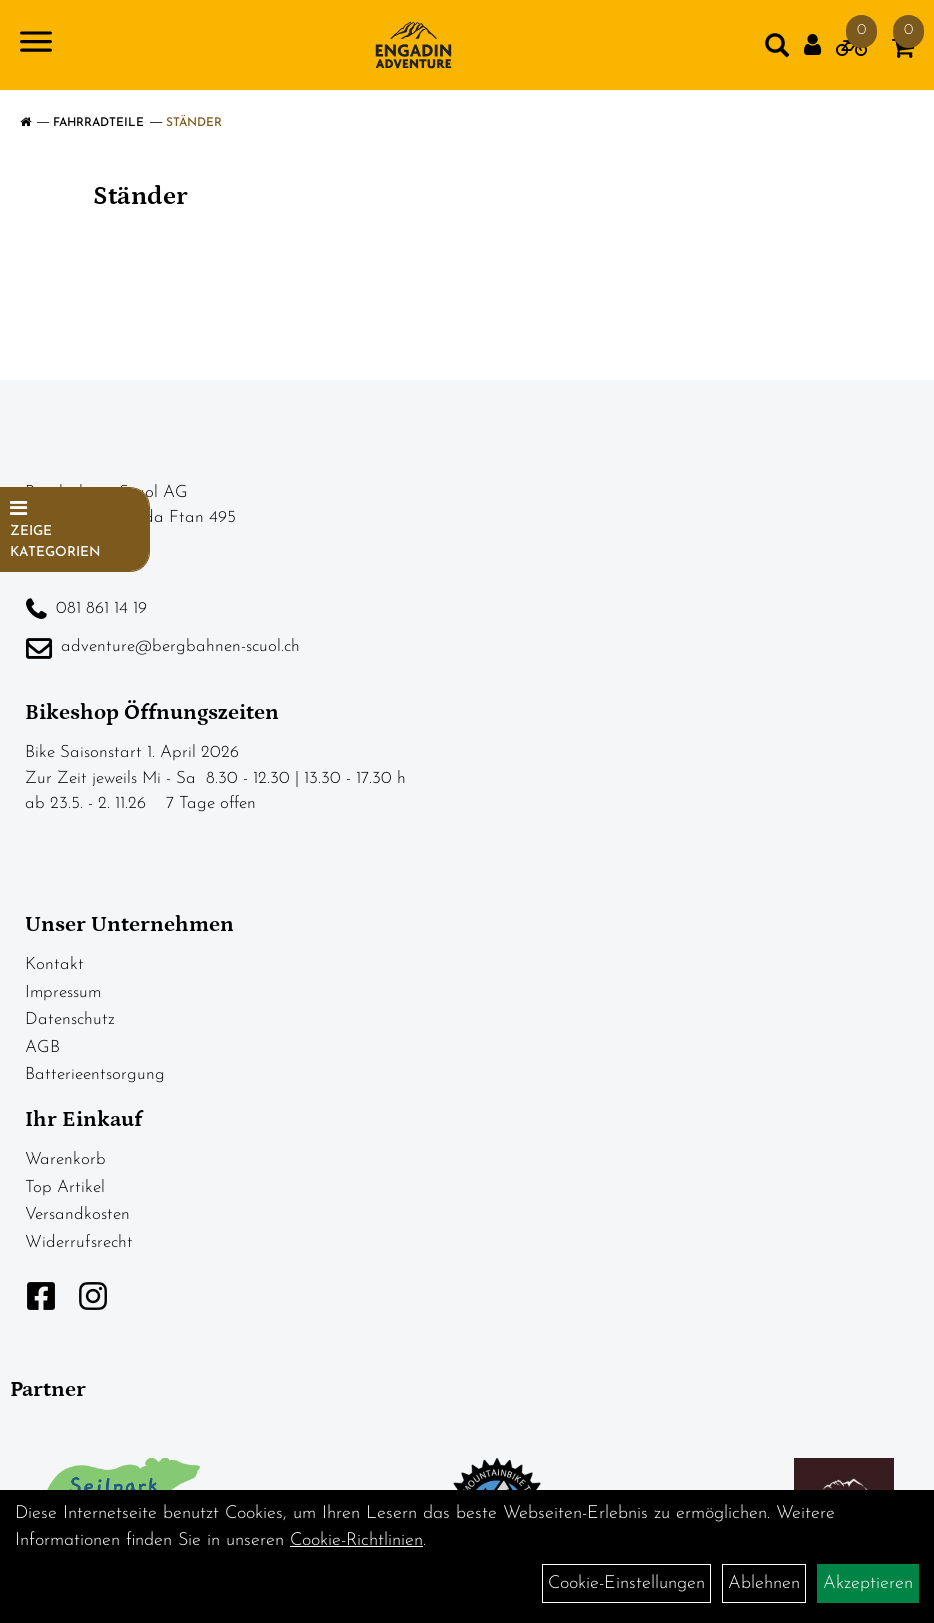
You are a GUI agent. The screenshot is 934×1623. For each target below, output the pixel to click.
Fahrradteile (98, 123)
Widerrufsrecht (79, 1242)
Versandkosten (77, 1214)
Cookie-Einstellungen (626, 1583)
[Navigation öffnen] (36, 45)
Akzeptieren (868, 1583)
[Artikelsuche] (777, 50)
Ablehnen (764, 1583)
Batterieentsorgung (95, 1074)
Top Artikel (65, 1187)
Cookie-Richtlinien (356, 1540)
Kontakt (54, 964)
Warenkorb (65, 1159)
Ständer (194, 123)
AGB (42, 1047)
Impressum (63, 992)
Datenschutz (70, 1019)
